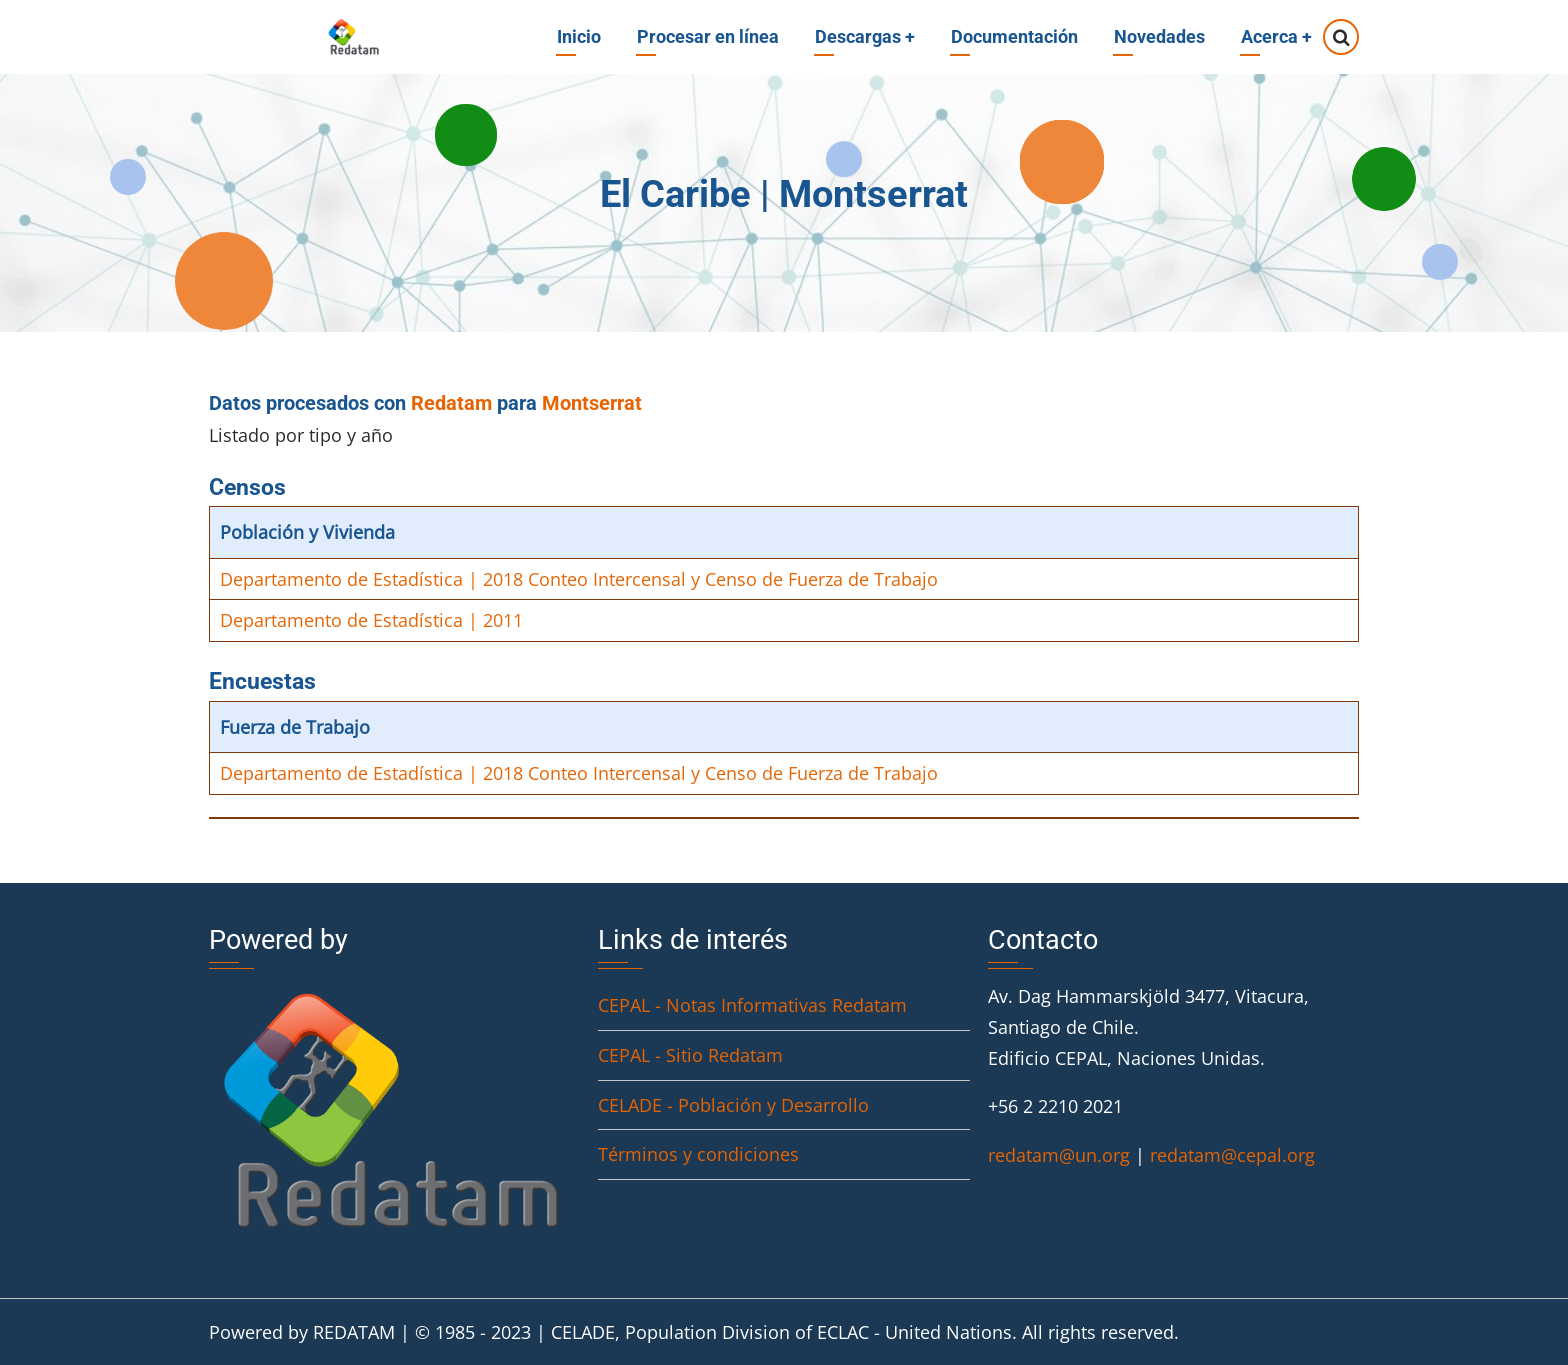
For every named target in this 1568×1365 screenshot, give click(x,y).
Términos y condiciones (698, 1154)
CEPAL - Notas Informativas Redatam (752, 1005)
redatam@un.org (1059, 1155)
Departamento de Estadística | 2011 (371, 620)
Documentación (1014, 36)
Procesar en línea (708, 36)
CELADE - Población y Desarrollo (733, 1105)
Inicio (579, 36)
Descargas (865, 36)
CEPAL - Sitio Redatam (690, 1055)
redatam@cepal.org (1232, 1155)
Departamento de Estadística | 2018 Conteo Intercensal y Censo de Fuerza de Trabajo (579, 579)
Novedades (1159, 36)
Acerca (1276, 36)
